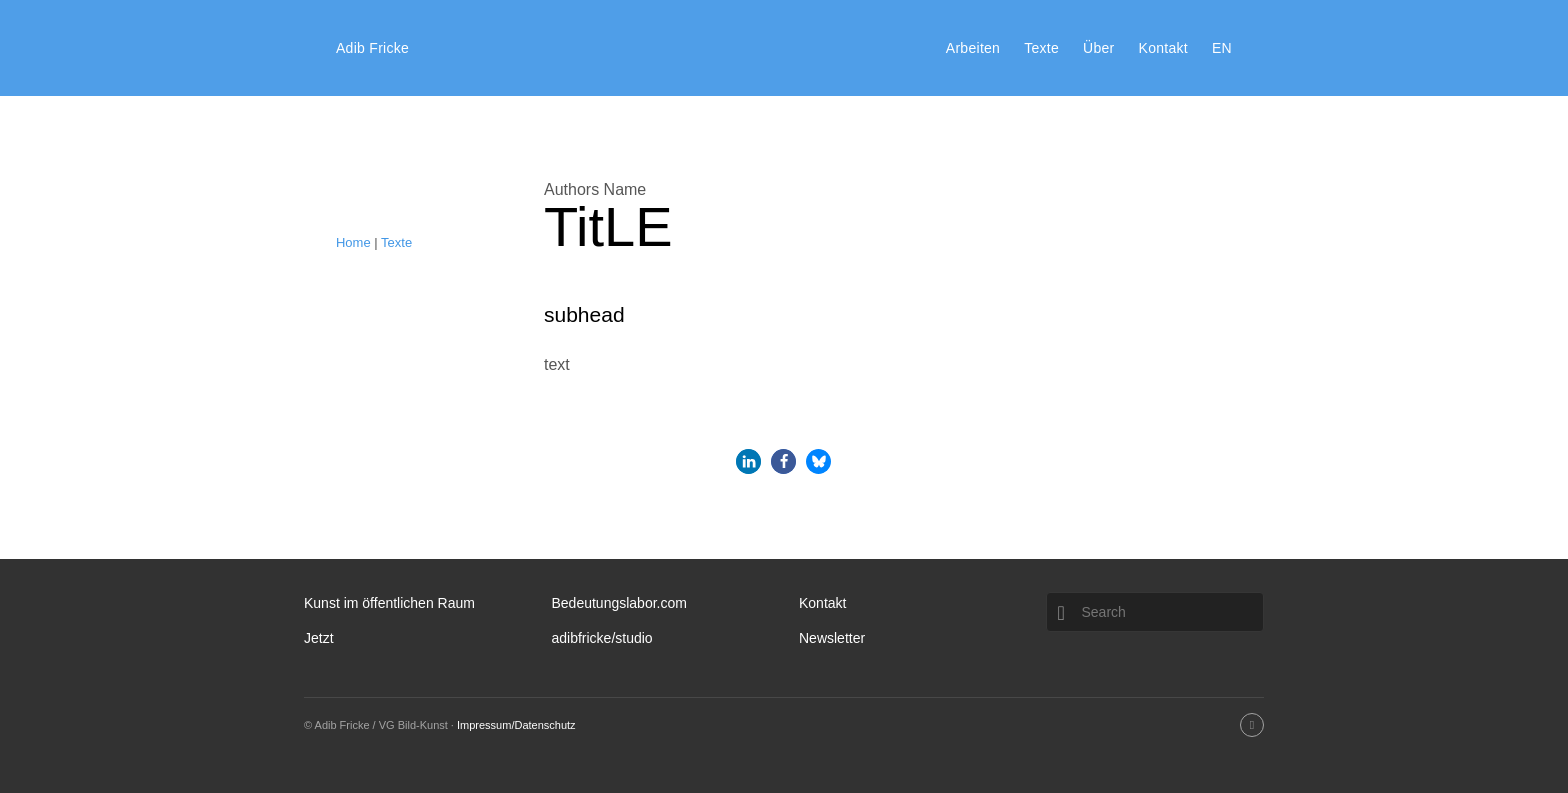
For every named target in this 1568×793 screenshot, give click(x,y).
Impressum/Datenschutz (516, 725)
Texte (1041, 48)
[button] (748, 461)
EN (1222, 48)
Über (1098, 48)
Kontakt (1163, 48)
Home (353, 242)
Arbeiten (973, 48)
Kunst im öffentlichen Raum (389, 603)
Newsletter (832, 638)
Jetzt (319, 638)
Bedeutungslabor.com (618, 603)
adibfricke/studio (601, 638)
